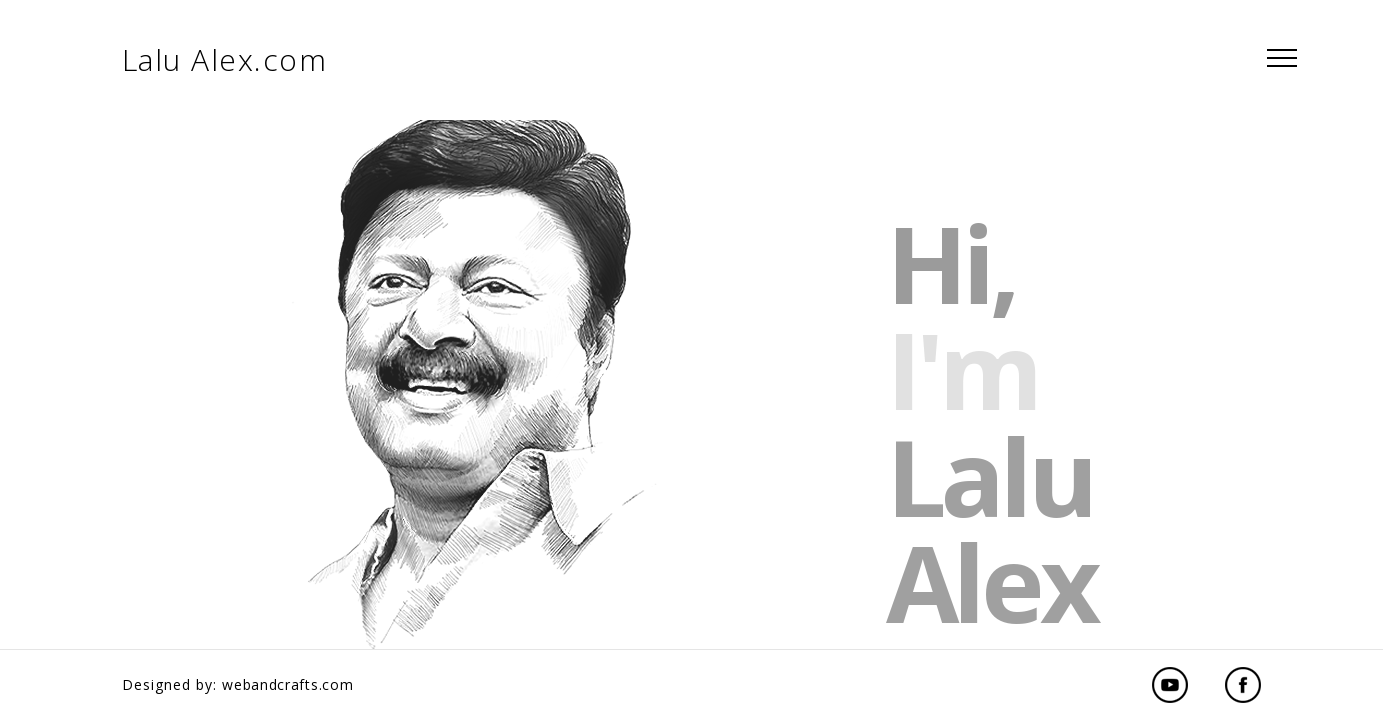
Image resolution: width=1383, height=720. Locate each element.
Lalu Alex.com (225, 59)
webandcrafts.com (287, 684)
